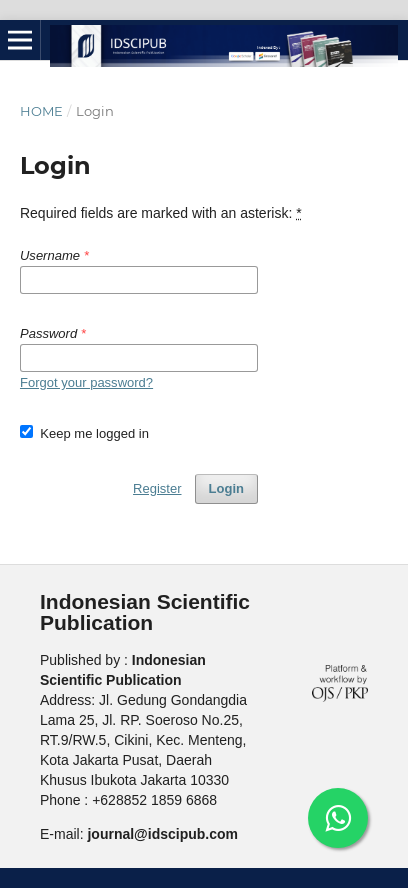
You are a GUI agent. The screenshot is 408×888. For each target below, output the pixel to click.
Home (41, 111)
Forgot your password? (86, 382)
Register (157, 488)
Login (226, 488)
